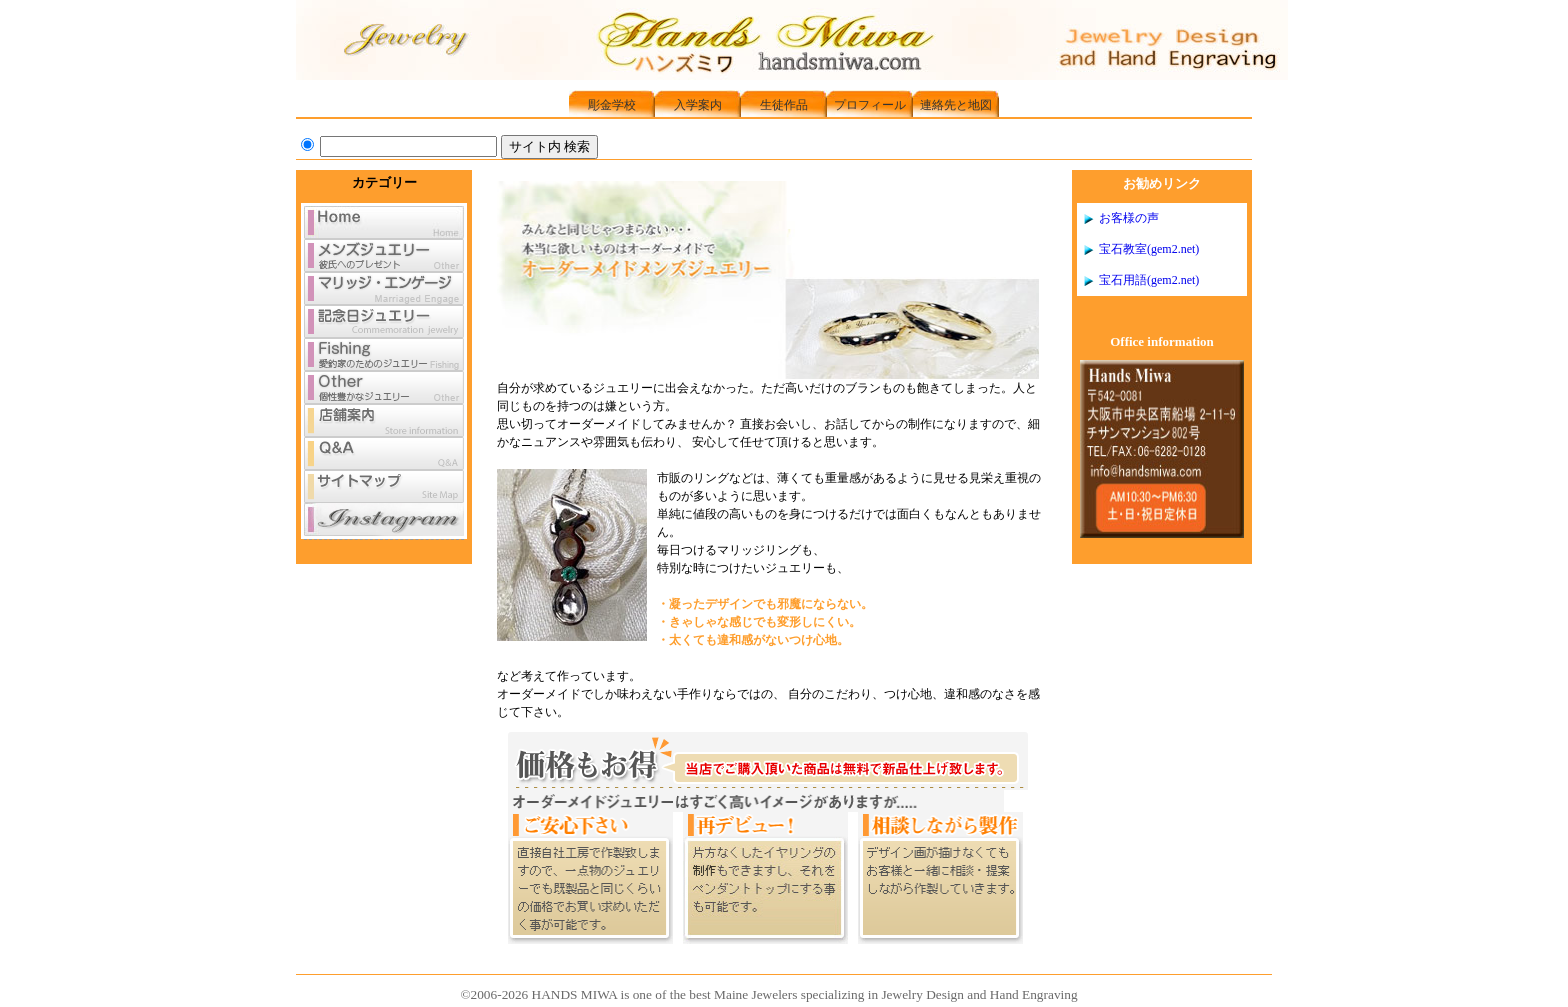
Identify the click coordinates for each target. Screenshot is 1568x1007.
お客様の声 (1129, 218)
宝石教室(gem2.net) (1149, 249)
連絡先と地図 (956, 105)
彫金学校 (612, 105)
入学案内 (698, 105)
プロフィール (870, 105)
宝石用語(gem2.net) (1149, 280)
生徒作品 (784, 105)
